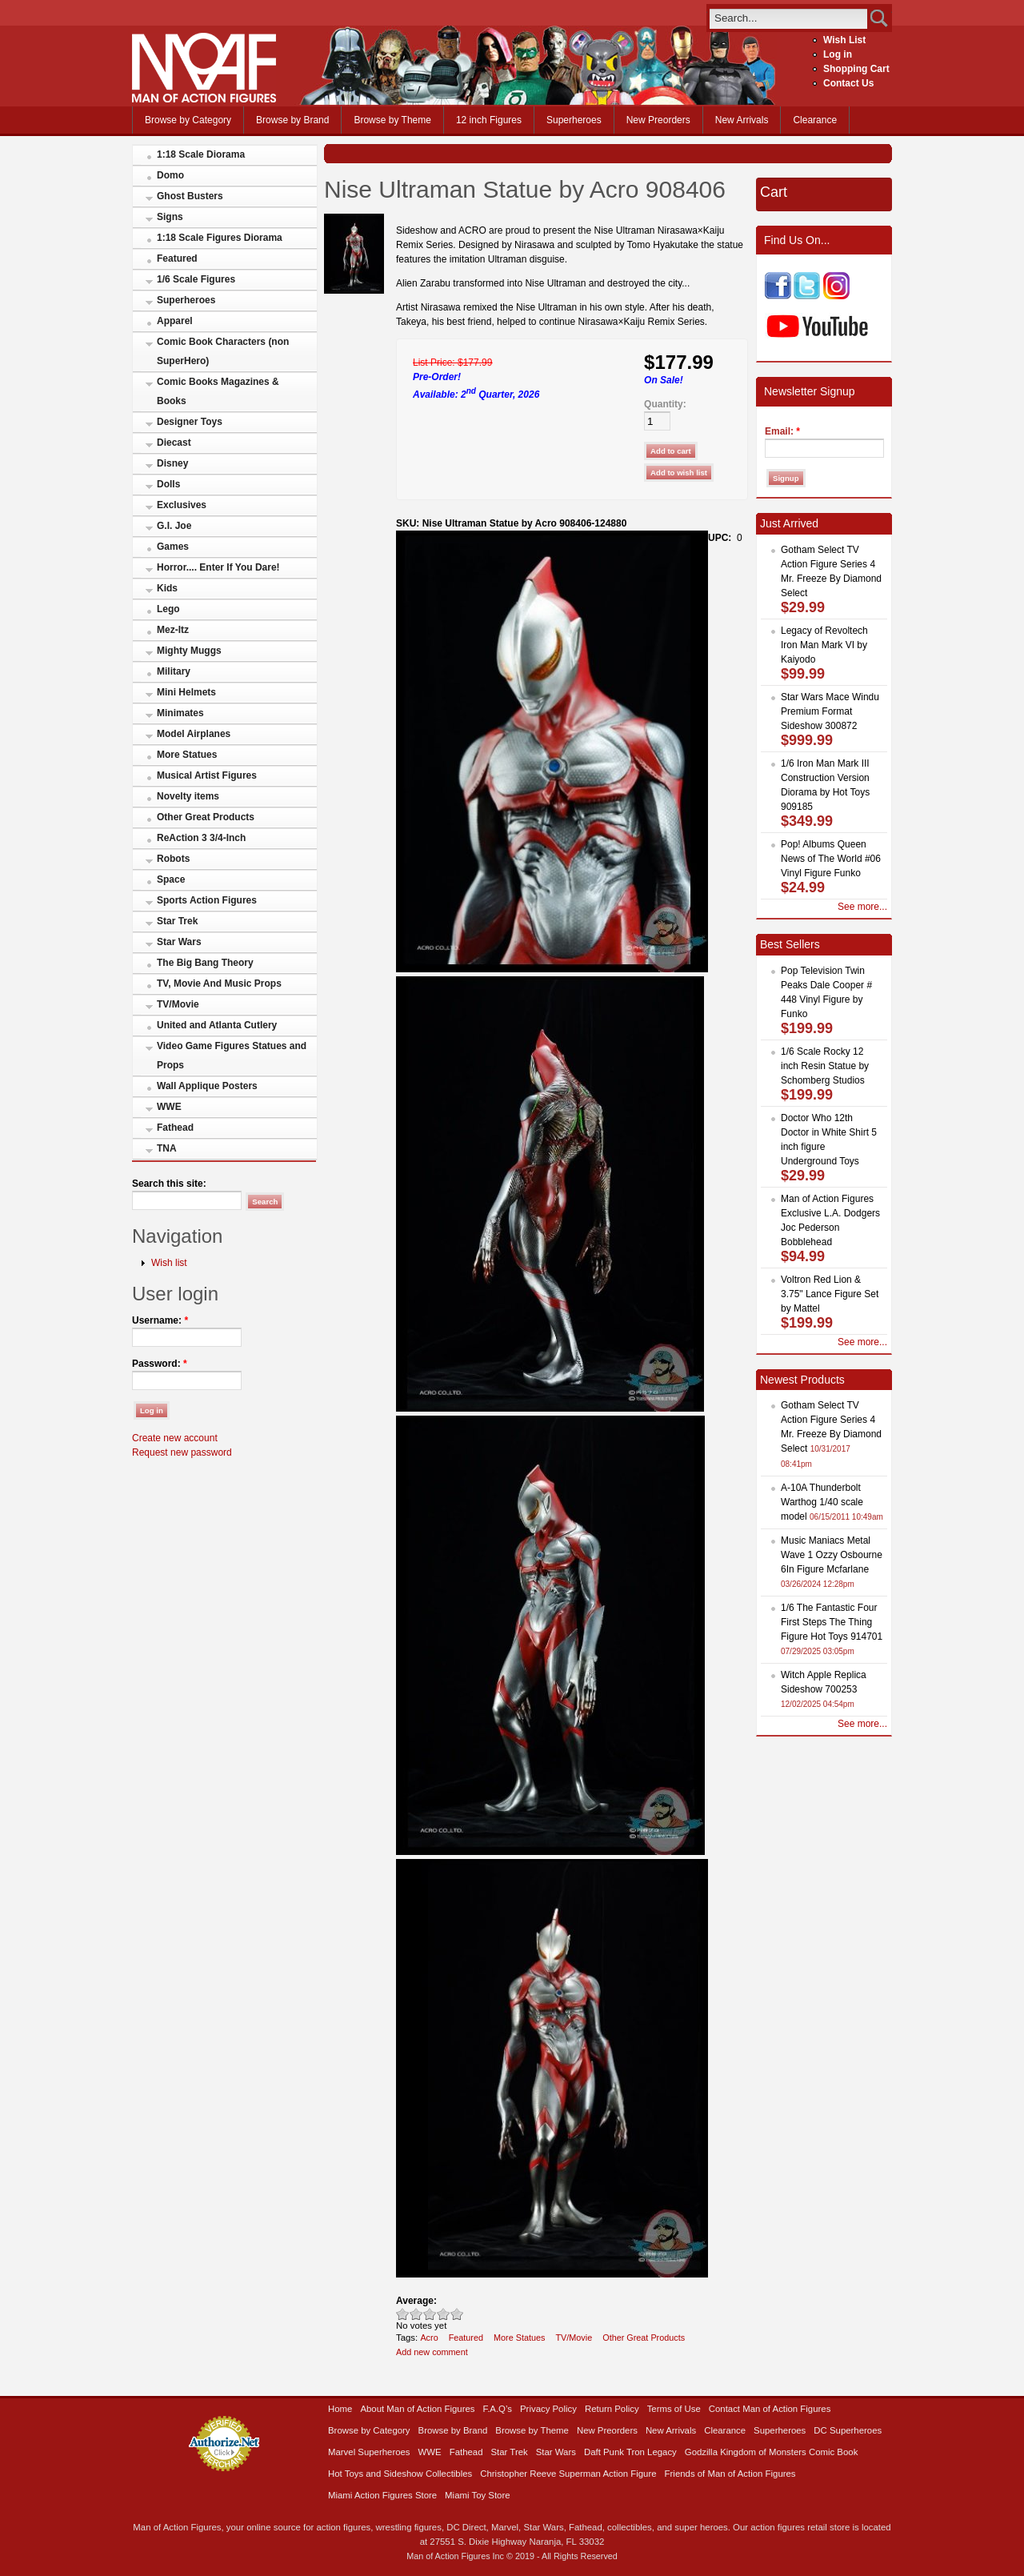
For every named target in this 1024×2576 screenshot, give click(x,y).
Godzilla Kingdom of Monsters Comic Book (771, 2452)
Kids (167, 588)
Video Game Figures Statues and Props (231, 1055)
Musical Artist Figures (207, 775)
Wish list (169, 1262)
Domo (170, 175)
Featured (177, 258)
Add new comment (432, 2352)
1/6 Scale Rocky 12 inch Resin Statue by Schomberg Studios (825, 1066)
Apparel (175, 321)
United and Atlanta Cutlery (217, 1025)
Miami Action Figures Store (382, 2495)
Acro (429, 2337)
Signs (170, 216)
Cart (773, 192)
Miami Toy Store (477, 2495)
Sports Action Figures (207, 900)
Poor (403, 2314)
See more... (862, 906)
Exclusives (181, 505)
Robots (173, 858)
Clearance (815, 120)
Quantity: (665, 404)
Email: (782, 431)
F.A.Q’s (498, 2409)
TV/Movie (178, 1004)
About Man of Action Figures (417, 2409)
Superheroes (574, 120)
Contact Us (848, 83)
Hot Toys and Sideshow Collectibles (400, 2473)
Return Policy (612, 2409)
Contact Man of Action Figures (770, 2409)
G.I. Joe (174, 525)
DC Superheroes (848, 2430)
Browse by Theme (392, 120)
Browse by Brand (292, 120)
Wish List (844, 40)
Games (173, 546)
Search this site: (169, 1183)
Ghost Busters (190, 196)
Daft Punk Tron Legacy (630, 2452)
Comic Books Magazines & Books (218, 391)
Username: (160, 1320)
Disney (172, 463)
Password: (159, 1363)
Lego (168, 609)
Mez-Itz (173, 629)
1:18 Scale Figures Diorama (219, 237)
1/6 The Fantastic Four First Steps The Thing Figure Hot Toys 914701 (831, 1622)
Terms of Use (674, 2409)
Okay (416, 2314)
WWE (169, 1106)
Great (443, 2314)
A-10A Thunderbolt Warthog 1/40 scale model (822, 1502)
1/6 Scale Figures (196, 279)
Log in (837, 54)
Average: (416, 2300)
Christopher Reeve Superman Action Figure (568, 2473)
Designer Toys (189, 421)
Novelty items (188, 796)
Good (430, 2314)
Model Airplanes (193, 733)
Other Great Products (205, 817)
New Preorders (658, 120)
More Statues (187, 754)
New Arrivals (742, 120)
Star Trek (177, 921)
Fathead (175, 1127)
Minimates (180, 713)
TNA (167, 1148)
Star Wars (179, 941)
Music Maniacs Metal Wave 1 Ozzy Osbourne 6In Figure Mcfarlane (831, 1555)
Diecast (174, 442)
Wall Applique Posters (207, 1086)
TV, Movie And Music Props (219, 983)
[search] (788, 18)
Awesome (457, 2314)
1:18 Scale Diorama (201, 154)
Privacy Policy (548, 2409)
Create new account (175, 1438)
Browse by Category (188, 120)
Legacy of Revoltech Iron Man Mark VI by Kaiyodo (824, 645)
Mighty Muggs (189, 650)
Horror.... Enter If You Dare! (218, 567)
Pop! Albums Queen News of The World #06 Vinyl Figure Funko (831, 859)
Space (171, 879)
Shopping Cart (856, 68)
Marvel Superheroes (369, 2452)
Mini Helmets (186, 692)
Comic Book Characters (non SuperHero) (223, 351)
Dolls (168, 484)
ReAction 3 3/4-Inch (201, 837)
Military (173, 671)
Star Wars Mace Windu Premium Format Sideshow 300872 (830, 711)
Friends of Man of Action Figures (730, 2473)
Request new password (182, 1452)
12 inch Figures (489, 120)
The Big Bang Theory (205, 962)
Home (340, 2409)
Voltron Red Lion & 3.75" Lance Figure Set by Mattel (829, 1294)
